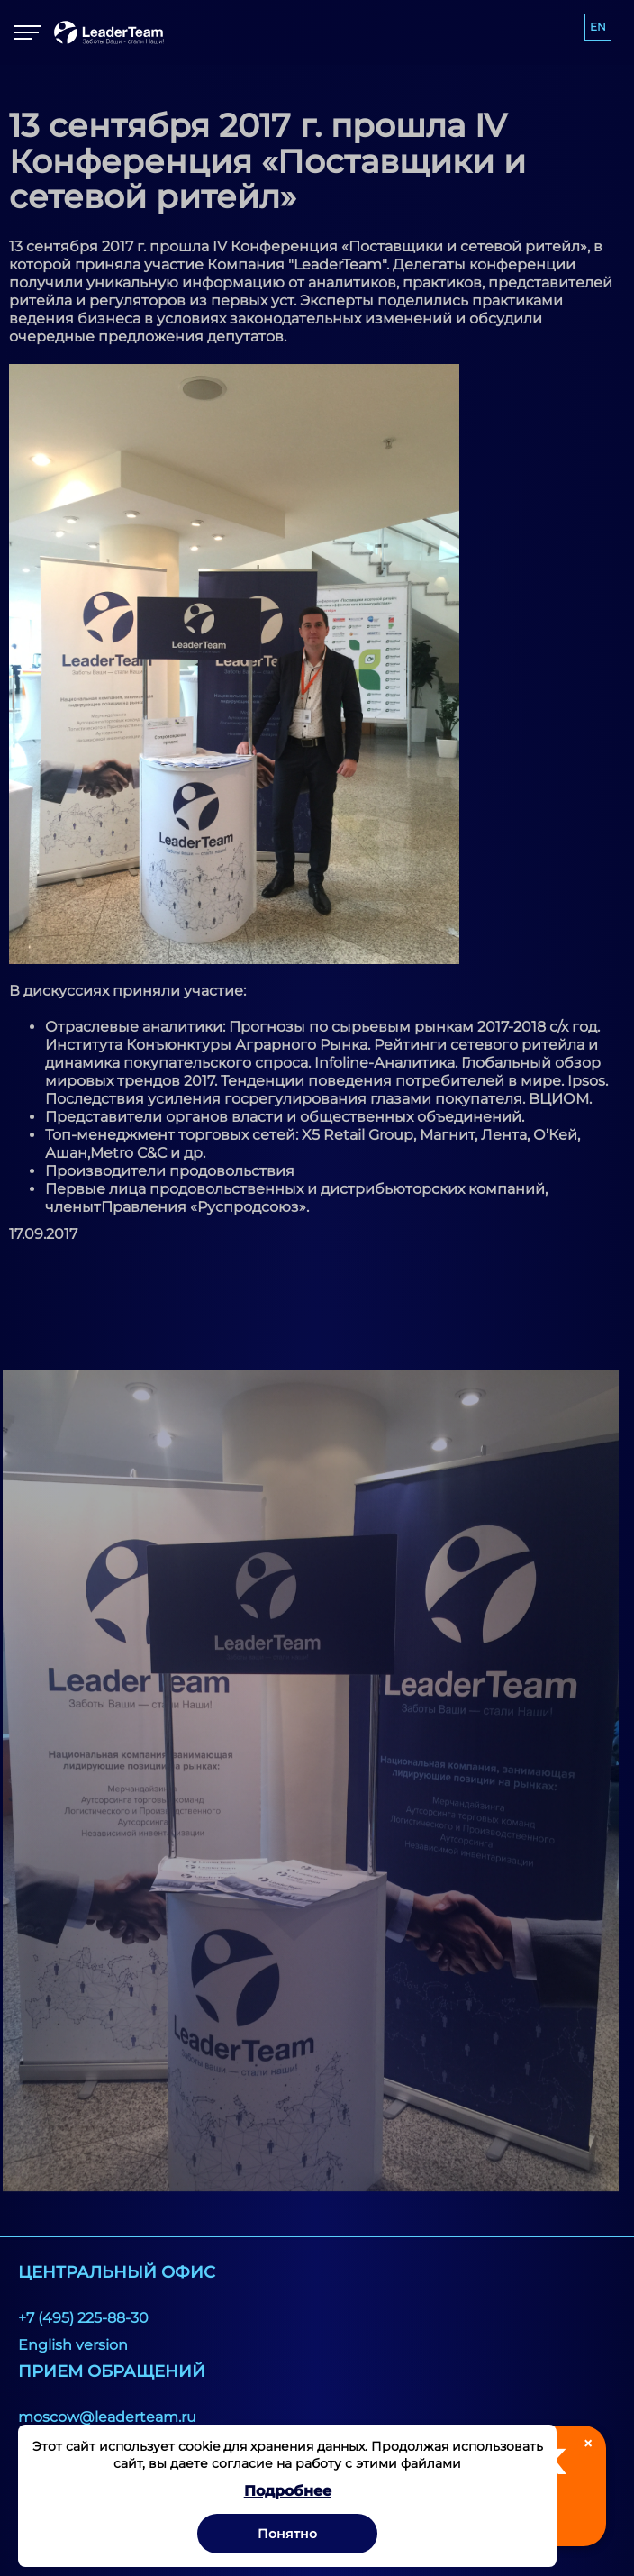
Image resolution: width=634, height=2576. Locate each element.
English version (73, 2344)
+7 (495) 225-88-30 (83, 2317)
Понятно (287, 2534)
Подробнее (287, 2490)
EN (598, 26)
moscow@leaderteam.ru (107, 2417)
